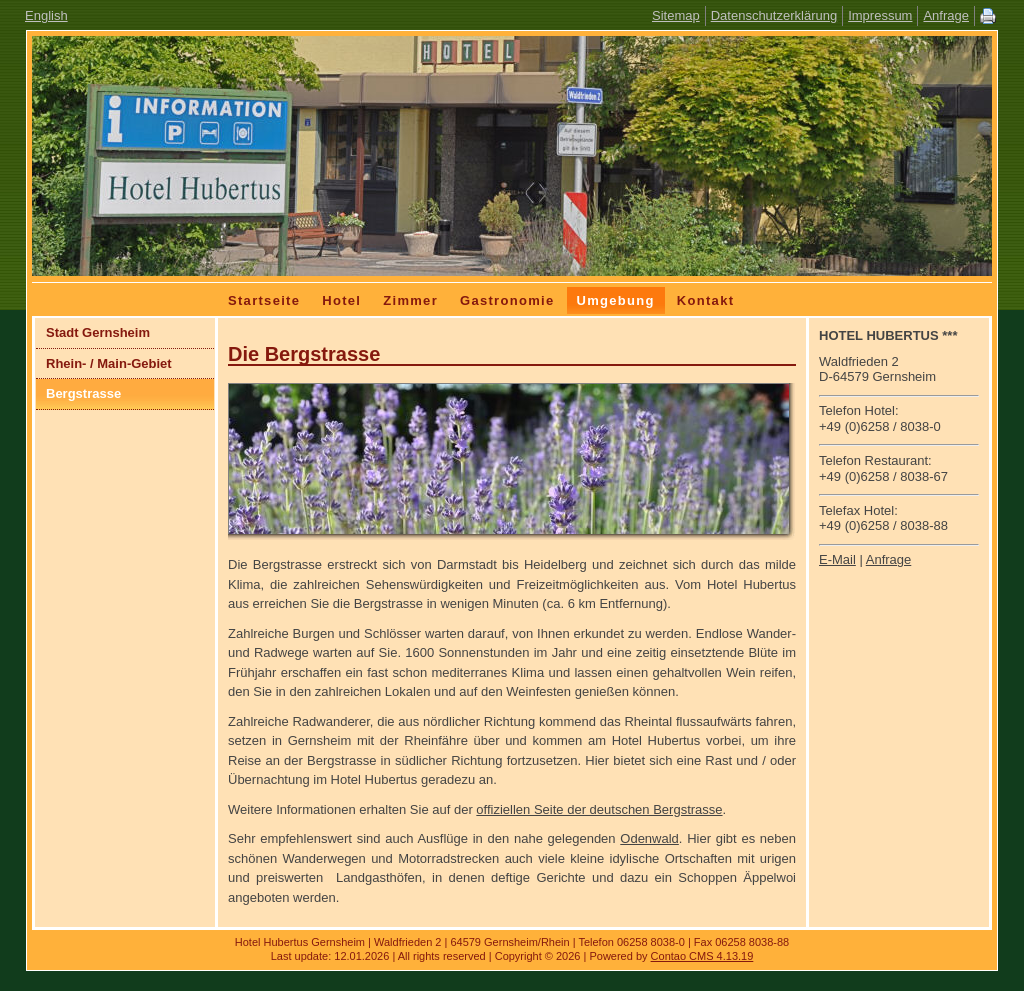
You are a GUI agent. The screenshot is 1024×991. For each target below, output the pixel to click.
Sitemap (676, 15)
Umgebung (616, 300)
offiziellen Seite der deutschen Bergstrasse (599, 809)
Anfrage (946, 15)
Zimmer (410, 300)
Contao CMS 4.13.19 (702, 956)
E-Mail (837, 559)
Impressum (880, 15)
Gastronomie (507, 300)
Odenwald (649, 838)
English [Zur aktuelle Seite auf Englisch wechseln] (46, 15)
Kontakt (706, 300)
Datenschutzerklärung (774, 15)
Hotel (341, 300)
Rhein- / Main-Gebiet (109, 363)
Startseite (264, 300)
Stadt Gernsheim (98, 332)
